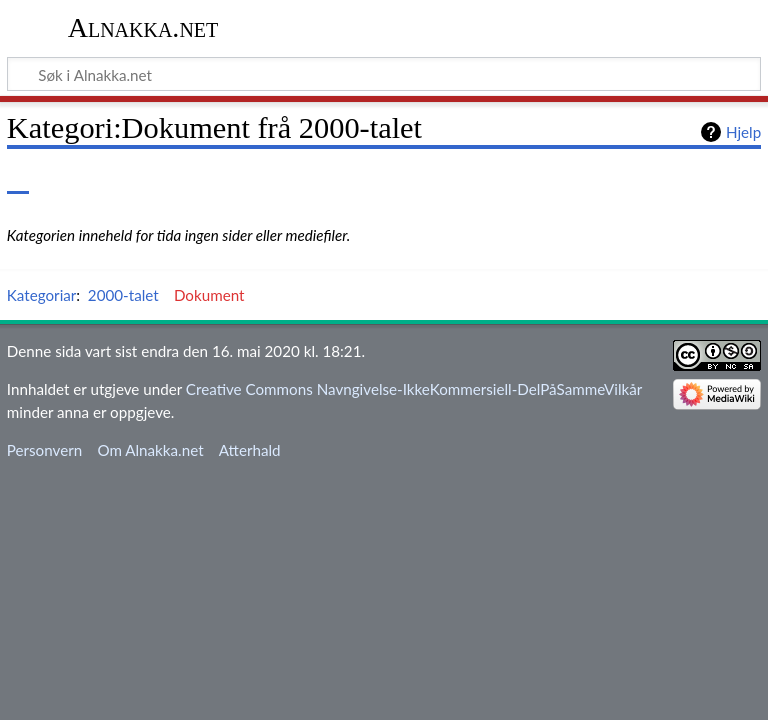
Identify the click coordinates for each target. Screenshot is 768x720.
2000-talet (123, 295)
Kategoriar (42, 295)
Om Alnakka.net (150, 450)
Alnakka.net (143, 27)
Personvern (44, 450)
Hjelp (743, 132)
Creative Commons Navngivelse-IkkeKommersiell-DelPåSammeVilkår (414, 389)
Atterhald (250, 450)
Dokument (209, 295)
